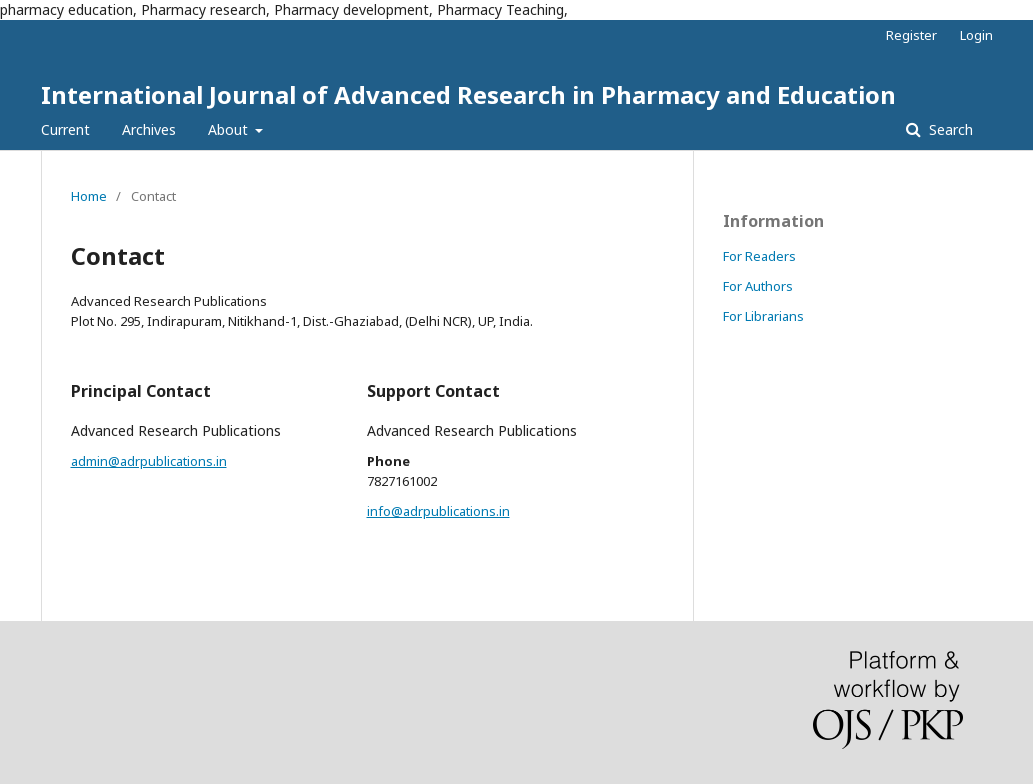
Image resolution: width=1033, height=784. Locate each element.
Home (89, 196)
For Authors (758, 286)
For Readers (759, 256)
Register (911, 35)
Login (976, 35)
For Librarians (763, 316)
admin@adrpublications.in (149, 461)
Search (949, 129)
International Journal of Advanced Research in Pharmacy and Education (468, 94)
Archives (149, 129)
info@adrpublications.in (438, 511)
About (230, 129)
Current (65, 129)
